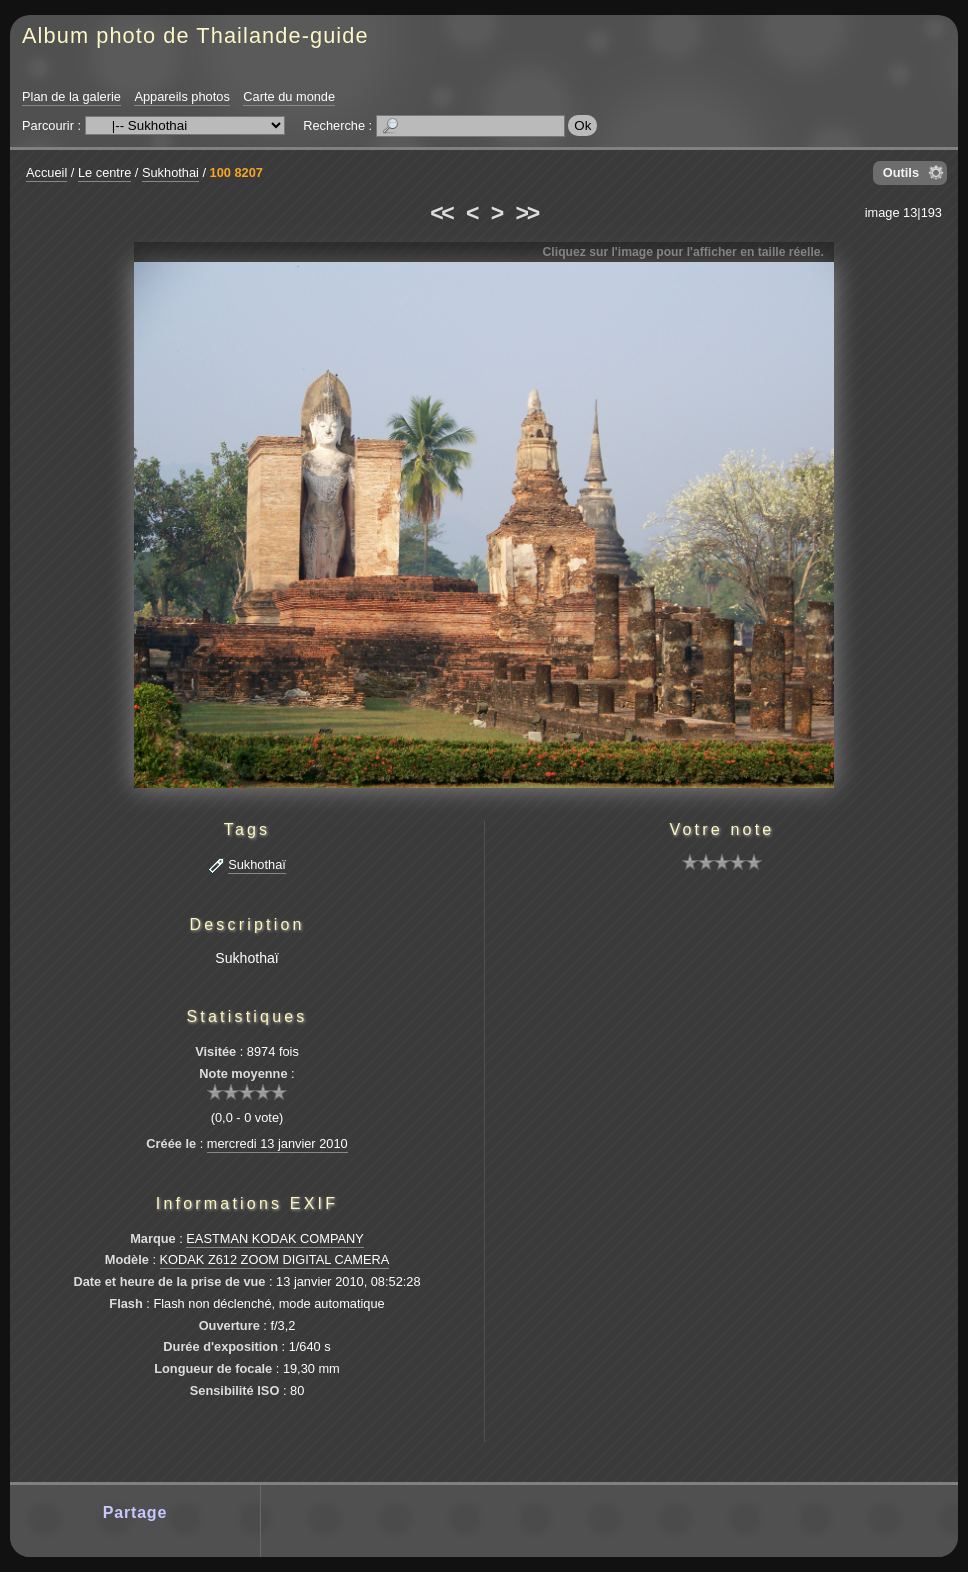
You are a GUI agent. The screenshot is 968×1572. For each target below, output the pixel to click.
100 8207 (236, 172)
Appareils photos (181, 96)
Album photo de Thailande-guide (195, 35)
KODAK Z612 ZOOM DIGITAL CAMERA (275, 1259)
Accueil (46, 172)
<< (441, 213)
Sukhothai (170, 172)
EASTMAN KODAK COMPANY (275, 1238)
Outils (901, 172)
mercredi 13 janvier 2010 (277, 1143)
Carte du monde (289, 96)
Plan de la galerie (71, 96)
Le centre (104, 172)
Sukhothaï (257, 864)
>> (527, 213)
